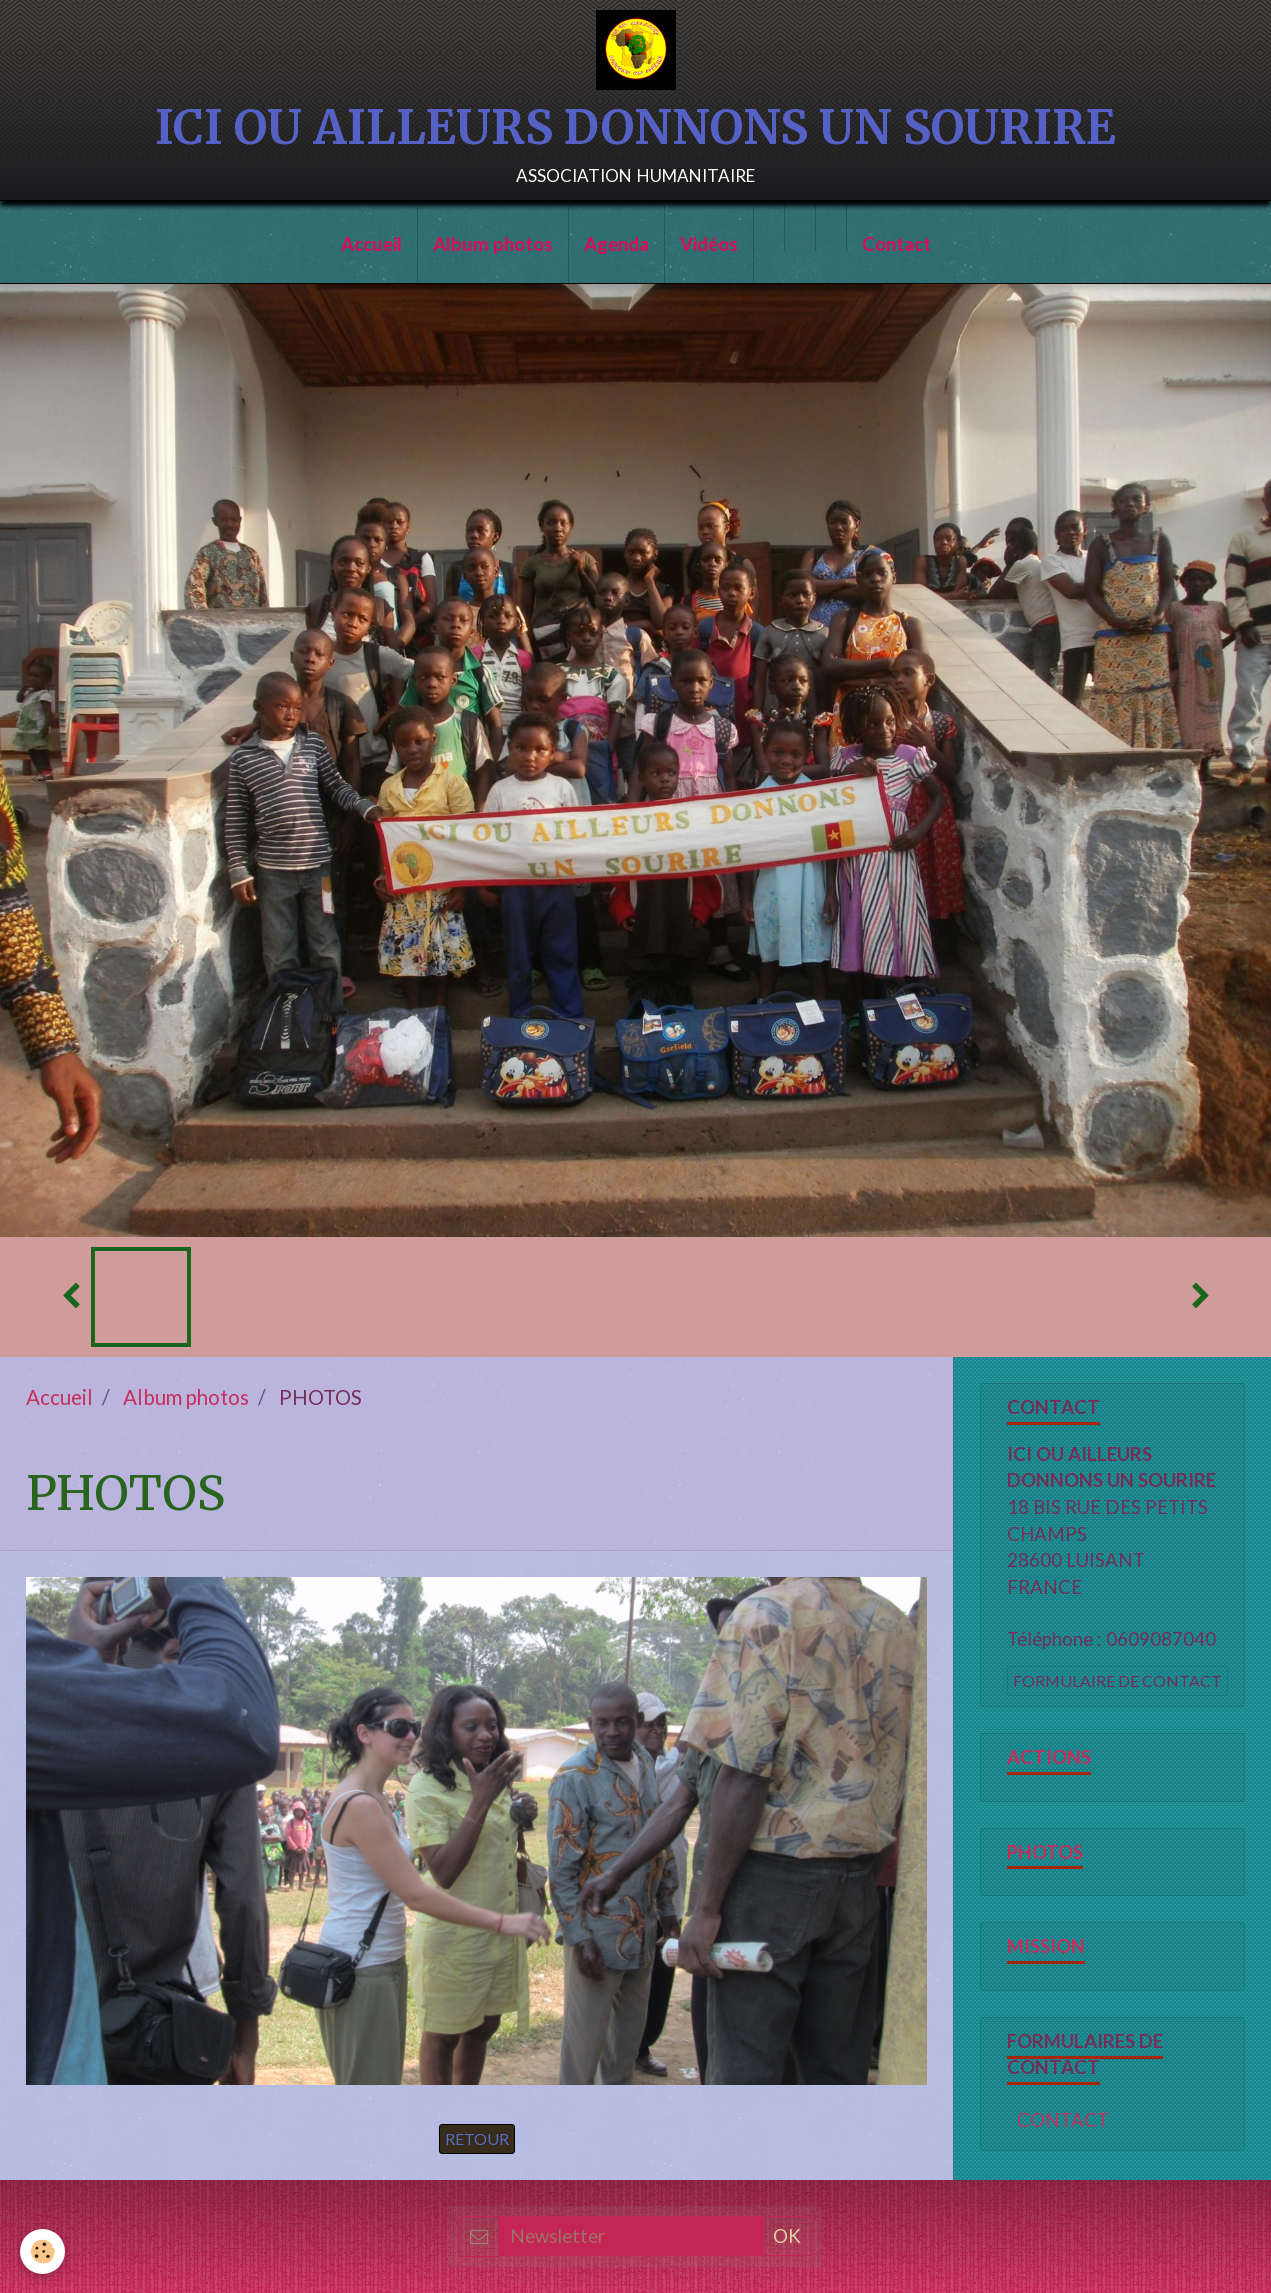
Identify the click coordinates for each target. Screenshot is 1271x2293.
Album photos (493, 244)
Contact (896, 244)
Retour (477, 2138)
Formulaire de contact (1117, 1680)
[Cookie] (42, 2251)
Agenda (616, 244)
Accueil (371, 244)
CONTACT (1063, 2120)
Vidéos (709, 244)
